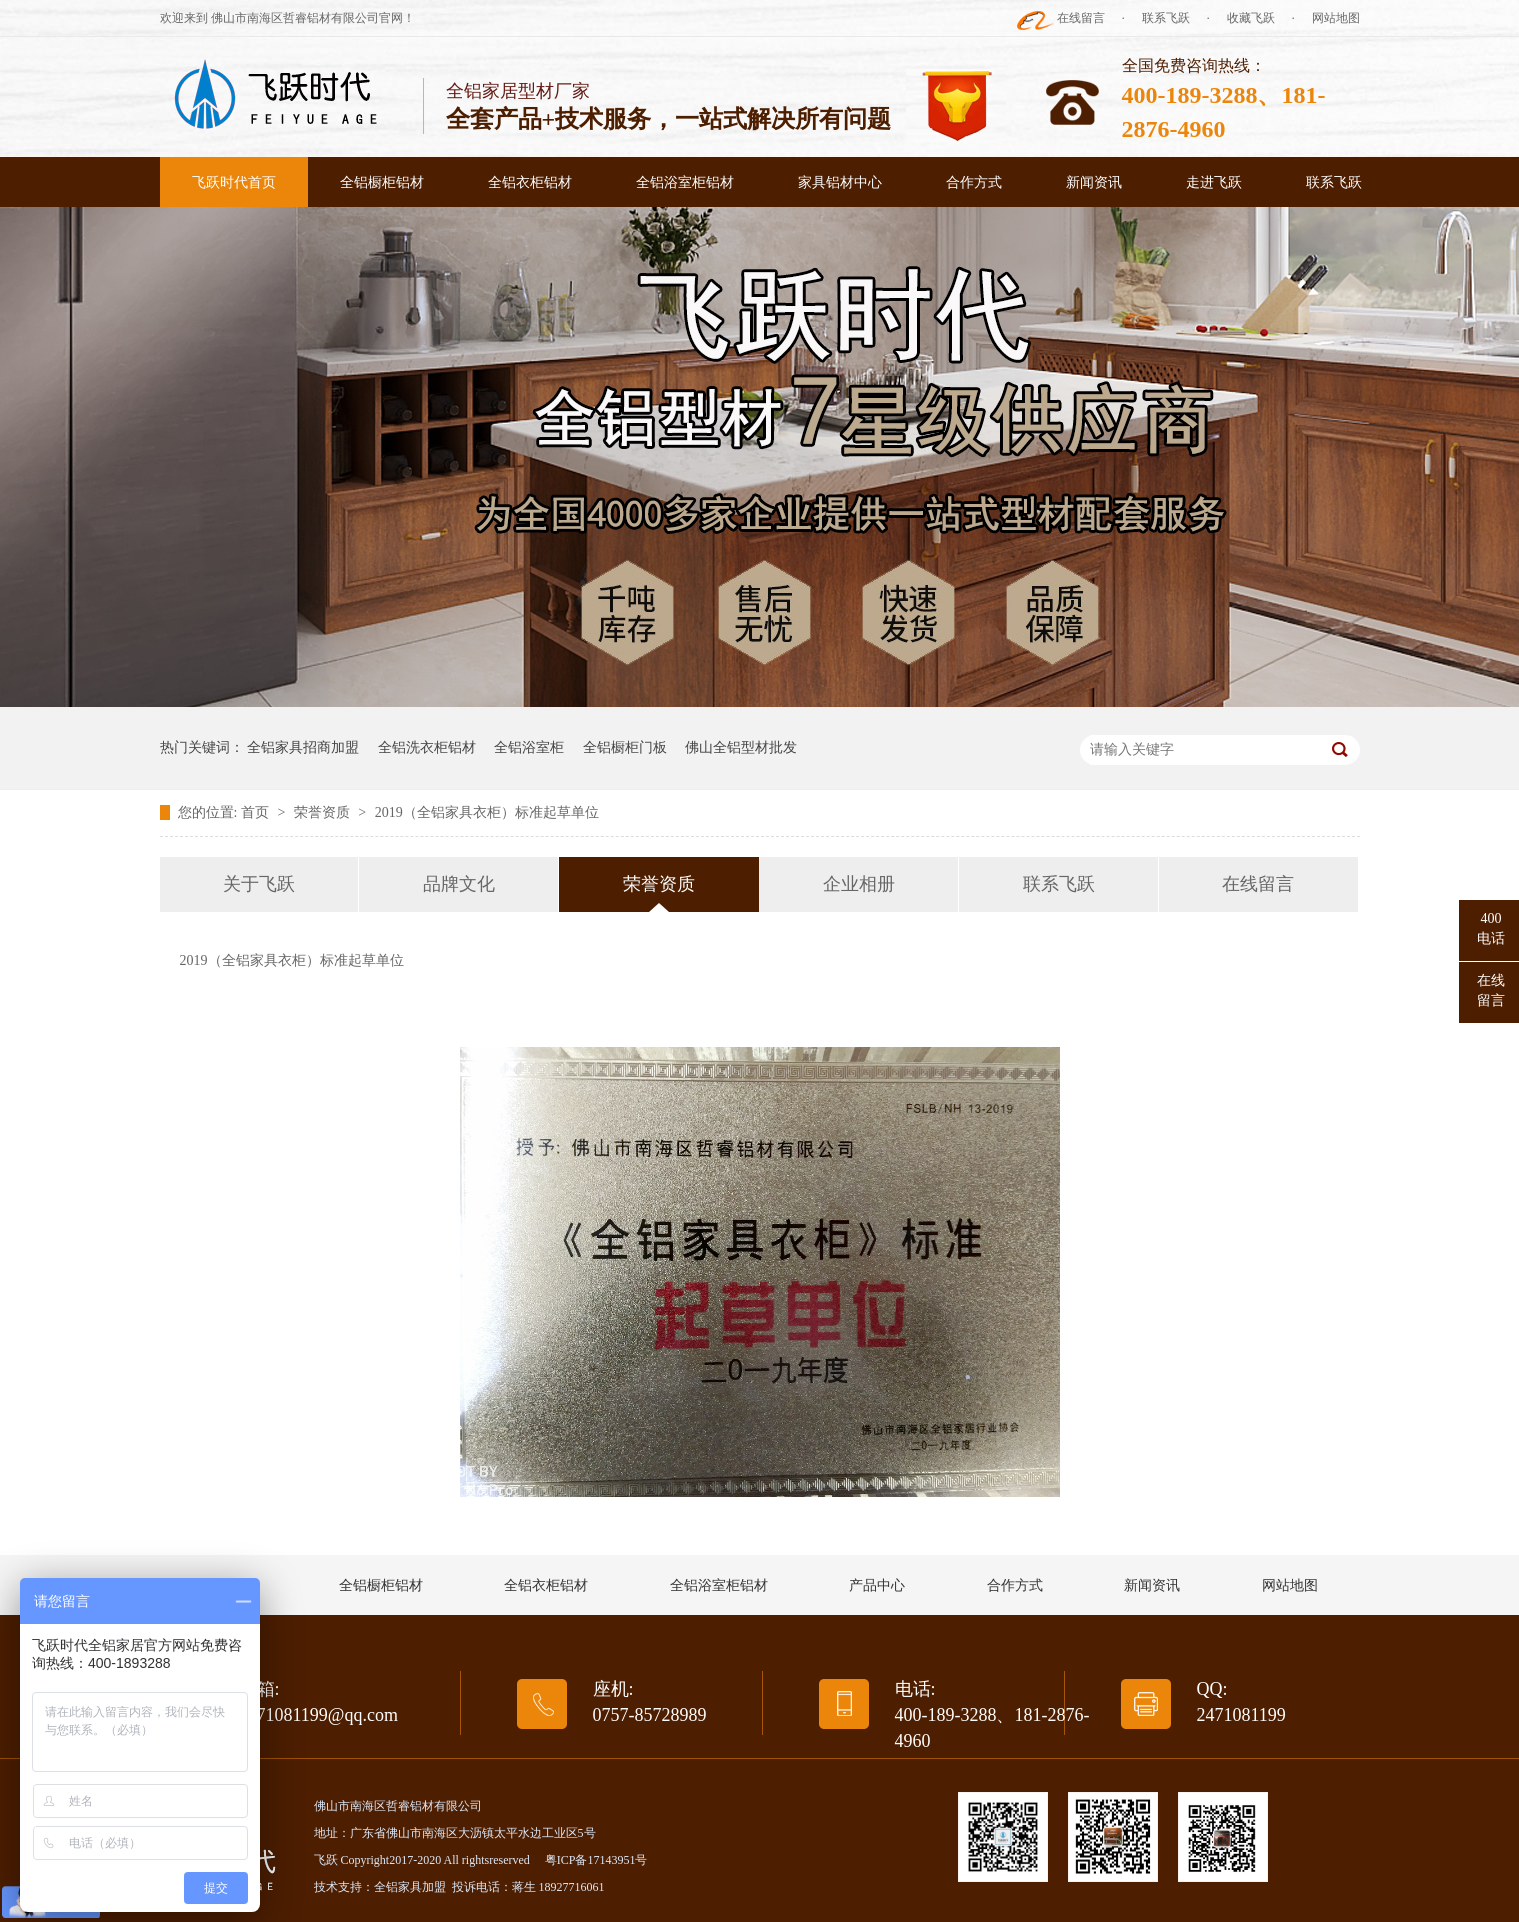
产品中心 (877, 1585)
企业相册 (859, 884)
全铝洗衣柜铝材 (427, 747)
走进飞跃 (1214, 182)
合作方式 (974, 182)
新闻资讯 (1094, 182)
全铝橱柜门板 (625, 747)
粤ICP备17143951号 (596, 1860)
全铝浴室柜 (529, 747)
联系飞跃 (1166, 18)
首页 (257, 812)
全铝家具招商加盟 (303, 747)
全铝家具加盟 (410, 1887)
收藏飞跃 (1251, 18)
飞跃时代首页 (234, 182)
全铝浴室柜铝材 (685, 182)
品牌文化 (459, 884)
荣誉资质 (324, 812)
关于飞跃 (259, 884)
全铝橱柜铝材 (382, 182)
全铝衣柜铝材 (530, 182)
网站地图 (1336, 18)
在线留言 (1081, 18)
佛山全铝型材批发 (741, 747)
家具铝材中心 (840, 182)
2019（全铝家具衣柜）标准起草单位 (487, 812)
